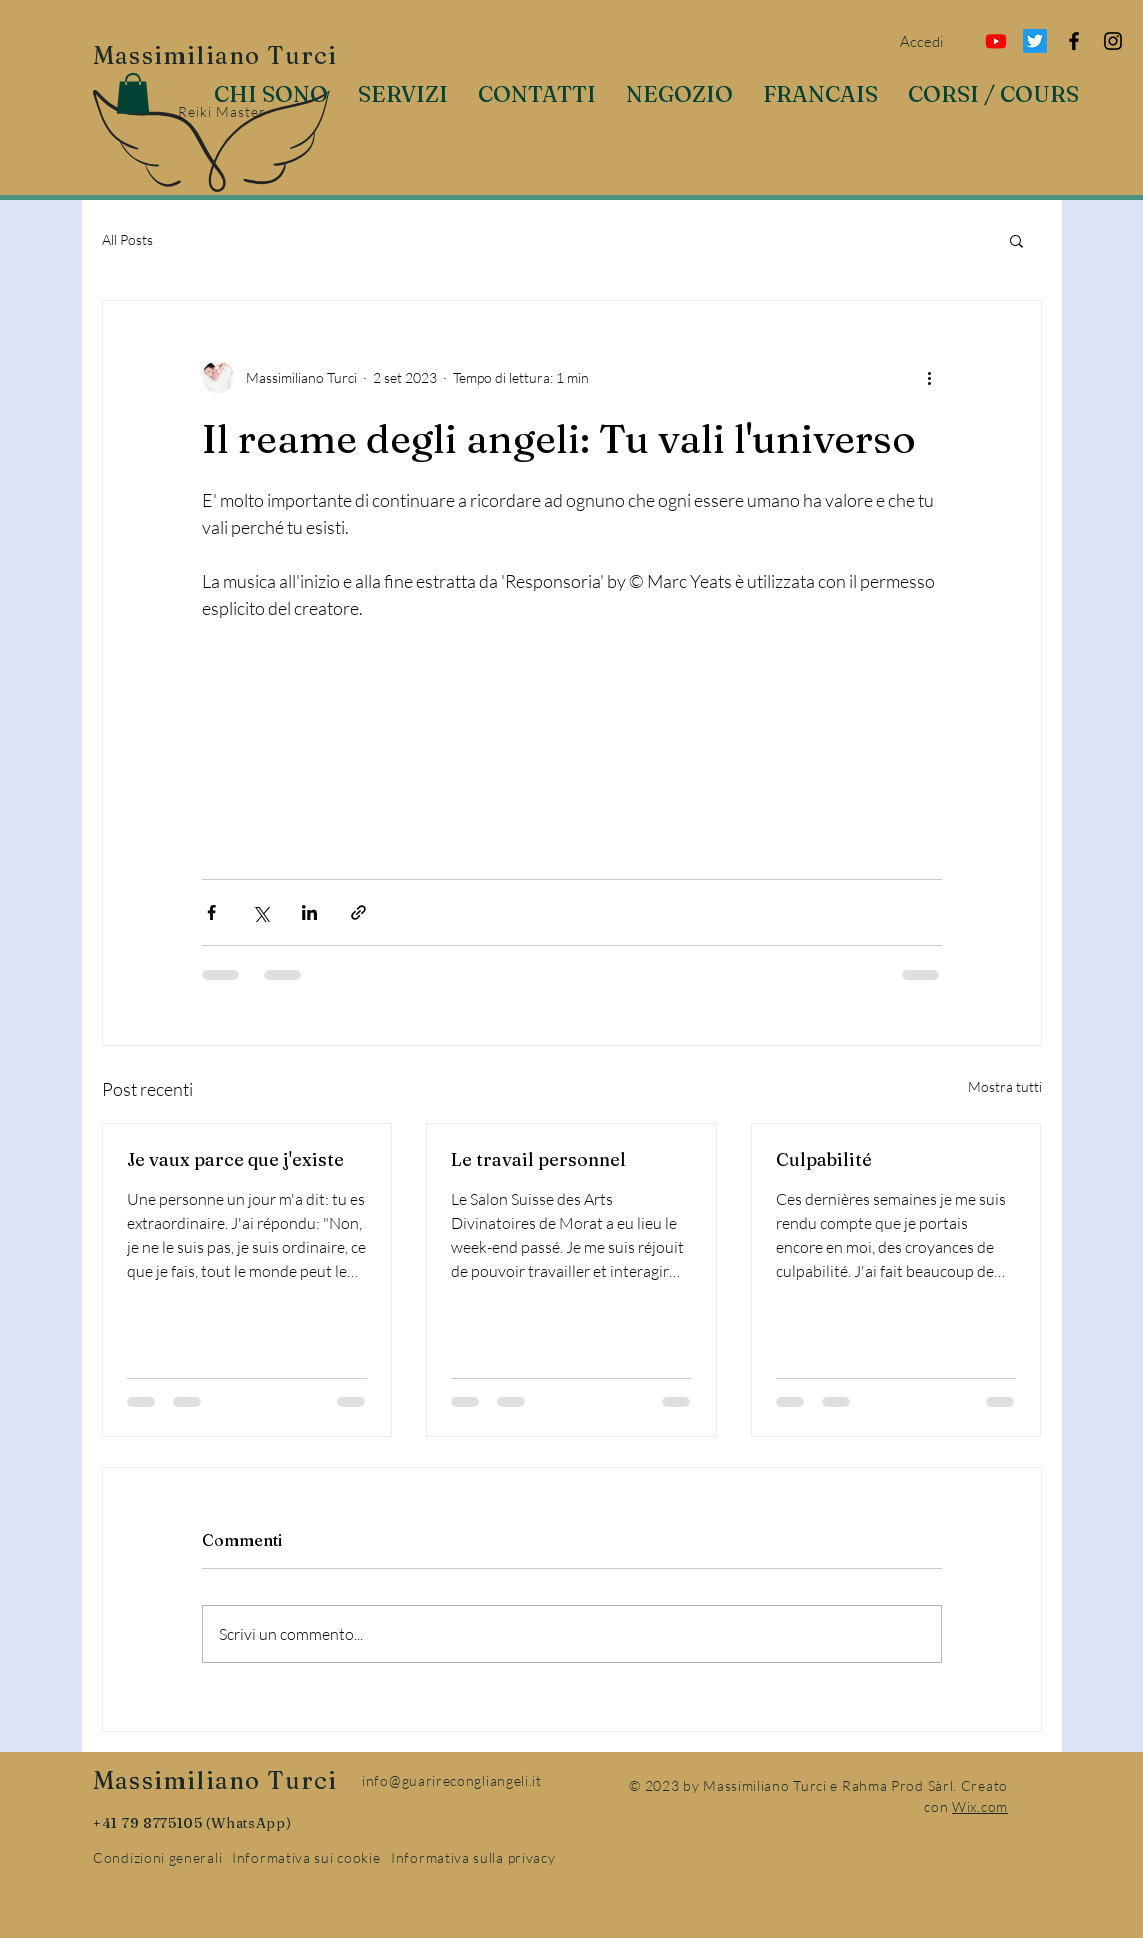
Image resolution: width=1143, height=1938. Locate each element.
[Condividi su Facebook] (211, 912)
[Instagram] (1113, 41)
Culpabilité (824, 1159)
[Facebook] (1074, 41)
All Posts (127, 239)
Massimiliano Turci (215, 55)
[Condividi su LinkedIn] (309, 912)
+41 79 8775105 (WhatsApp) (192, 1823)
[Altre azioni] (930, 377)
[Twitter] (1035, 41)
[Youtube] (996, 41)
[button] (133, 93)
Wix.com (980, 1806)
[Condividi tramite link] (358, 912)
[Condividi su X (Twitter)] (260, 912)
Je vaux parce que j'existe (235, 1159)
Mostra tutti (1005, 1086)
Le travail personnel (538, 1159)
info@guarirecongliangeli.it (452, 1780)
